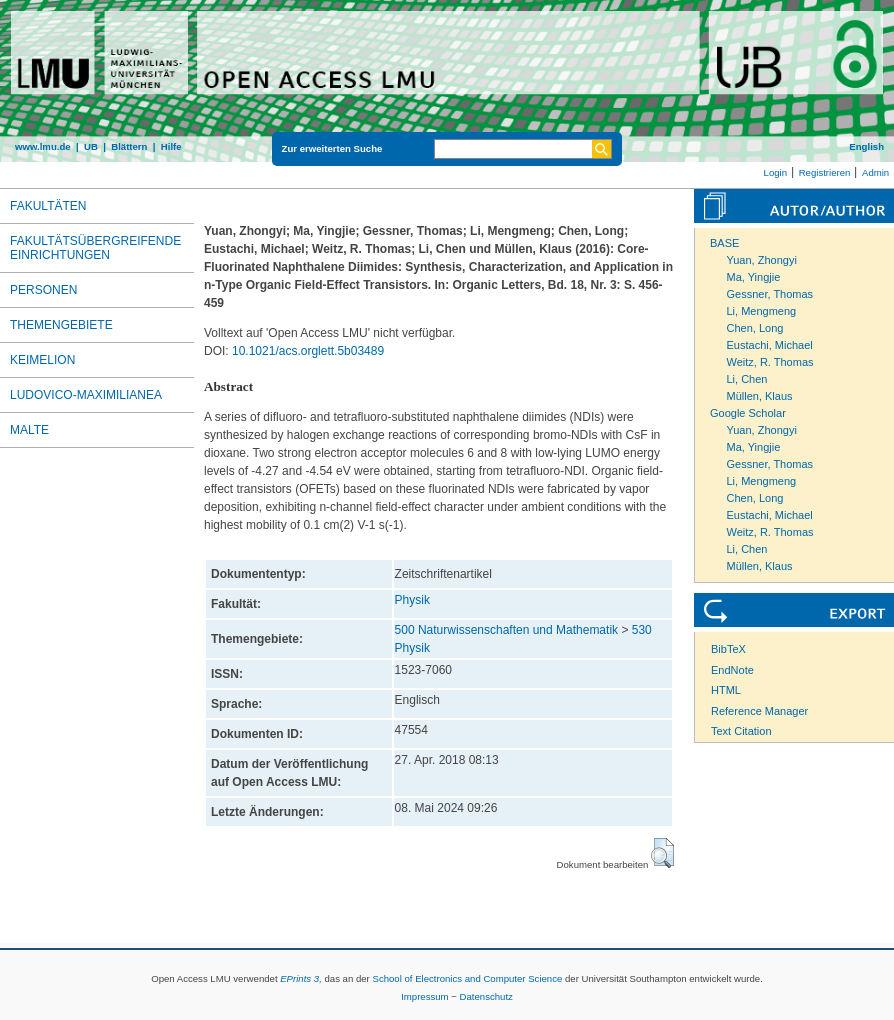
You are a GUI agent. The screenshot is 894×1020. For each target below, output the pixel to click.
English (866, 146)
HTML (726, 690)
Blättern (129, 146)
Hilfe (171, 146)
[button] (662, 853)
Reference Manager (759, 711)
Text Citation (741, 731)
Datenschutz (486, 996)
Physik (412, 600)
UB (91, 146)
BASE (724, 243)
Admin (875, 172)
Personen (43, 290)
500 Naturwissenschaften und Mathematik (506, 630)
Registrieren (825, 172)
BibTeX (728, 649)
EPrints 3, (301, 978)
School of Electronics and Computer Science (467, 978)
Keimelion (42, 360)
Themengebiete (61, 325)
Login (775, 172)
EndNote (732, 670)
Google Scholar (748, 413)
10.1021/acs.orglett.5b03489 (308, 351)
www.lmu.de (43, 146)
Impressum (424, 996)
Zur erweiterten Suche (332, 148)
